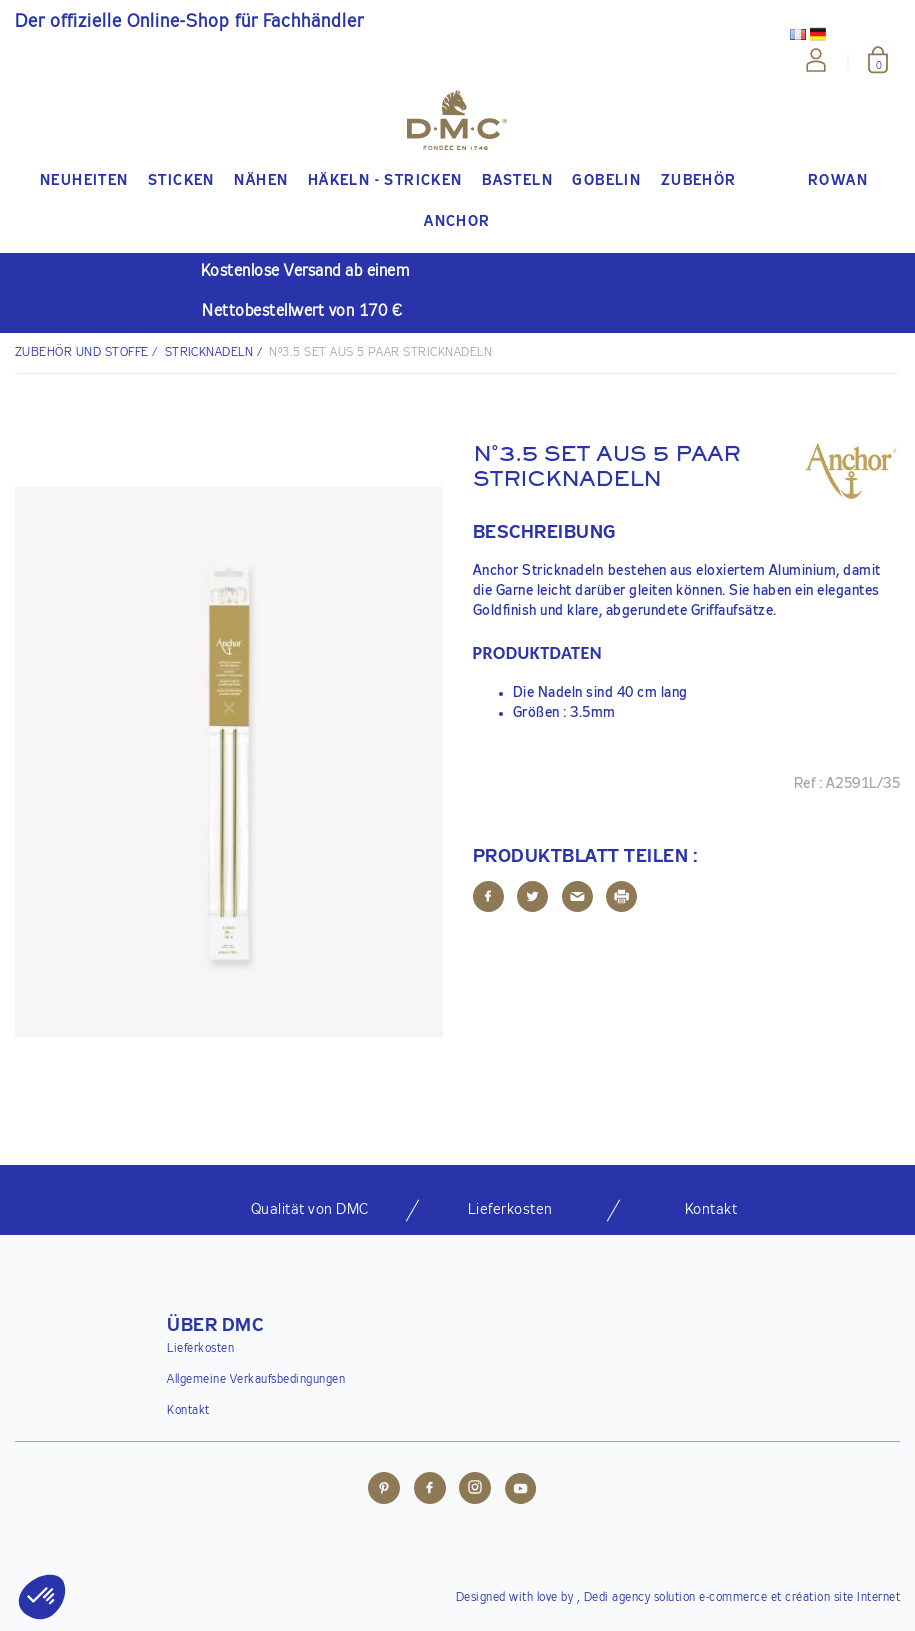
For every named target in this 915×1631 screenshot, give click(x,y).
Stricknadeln (209, 353)
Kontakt (188, 1411)
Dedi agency (617, 1598)
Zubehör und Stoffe (82, 353)
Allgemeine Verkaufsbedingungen (256, 1380)
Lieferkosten (200, 1349)
